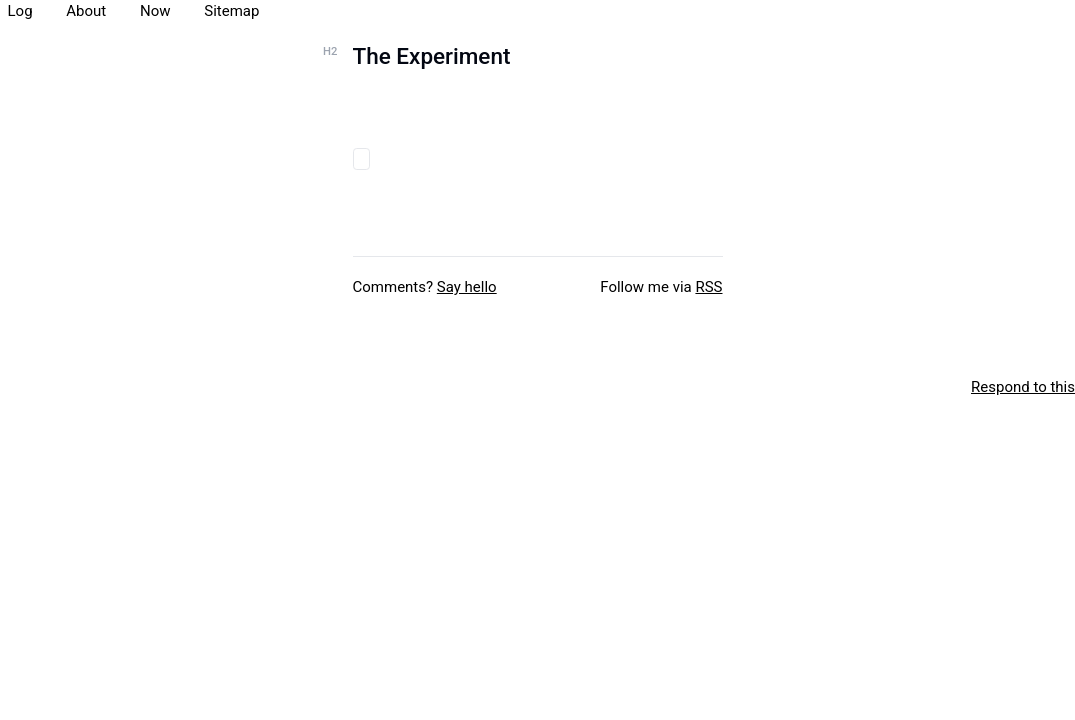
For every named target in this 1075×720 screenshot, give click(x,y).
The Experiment (432, 56)
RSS (708, 287)
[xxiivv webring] (9, 387)
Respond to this (1023, 387)
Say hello (467, 287)
